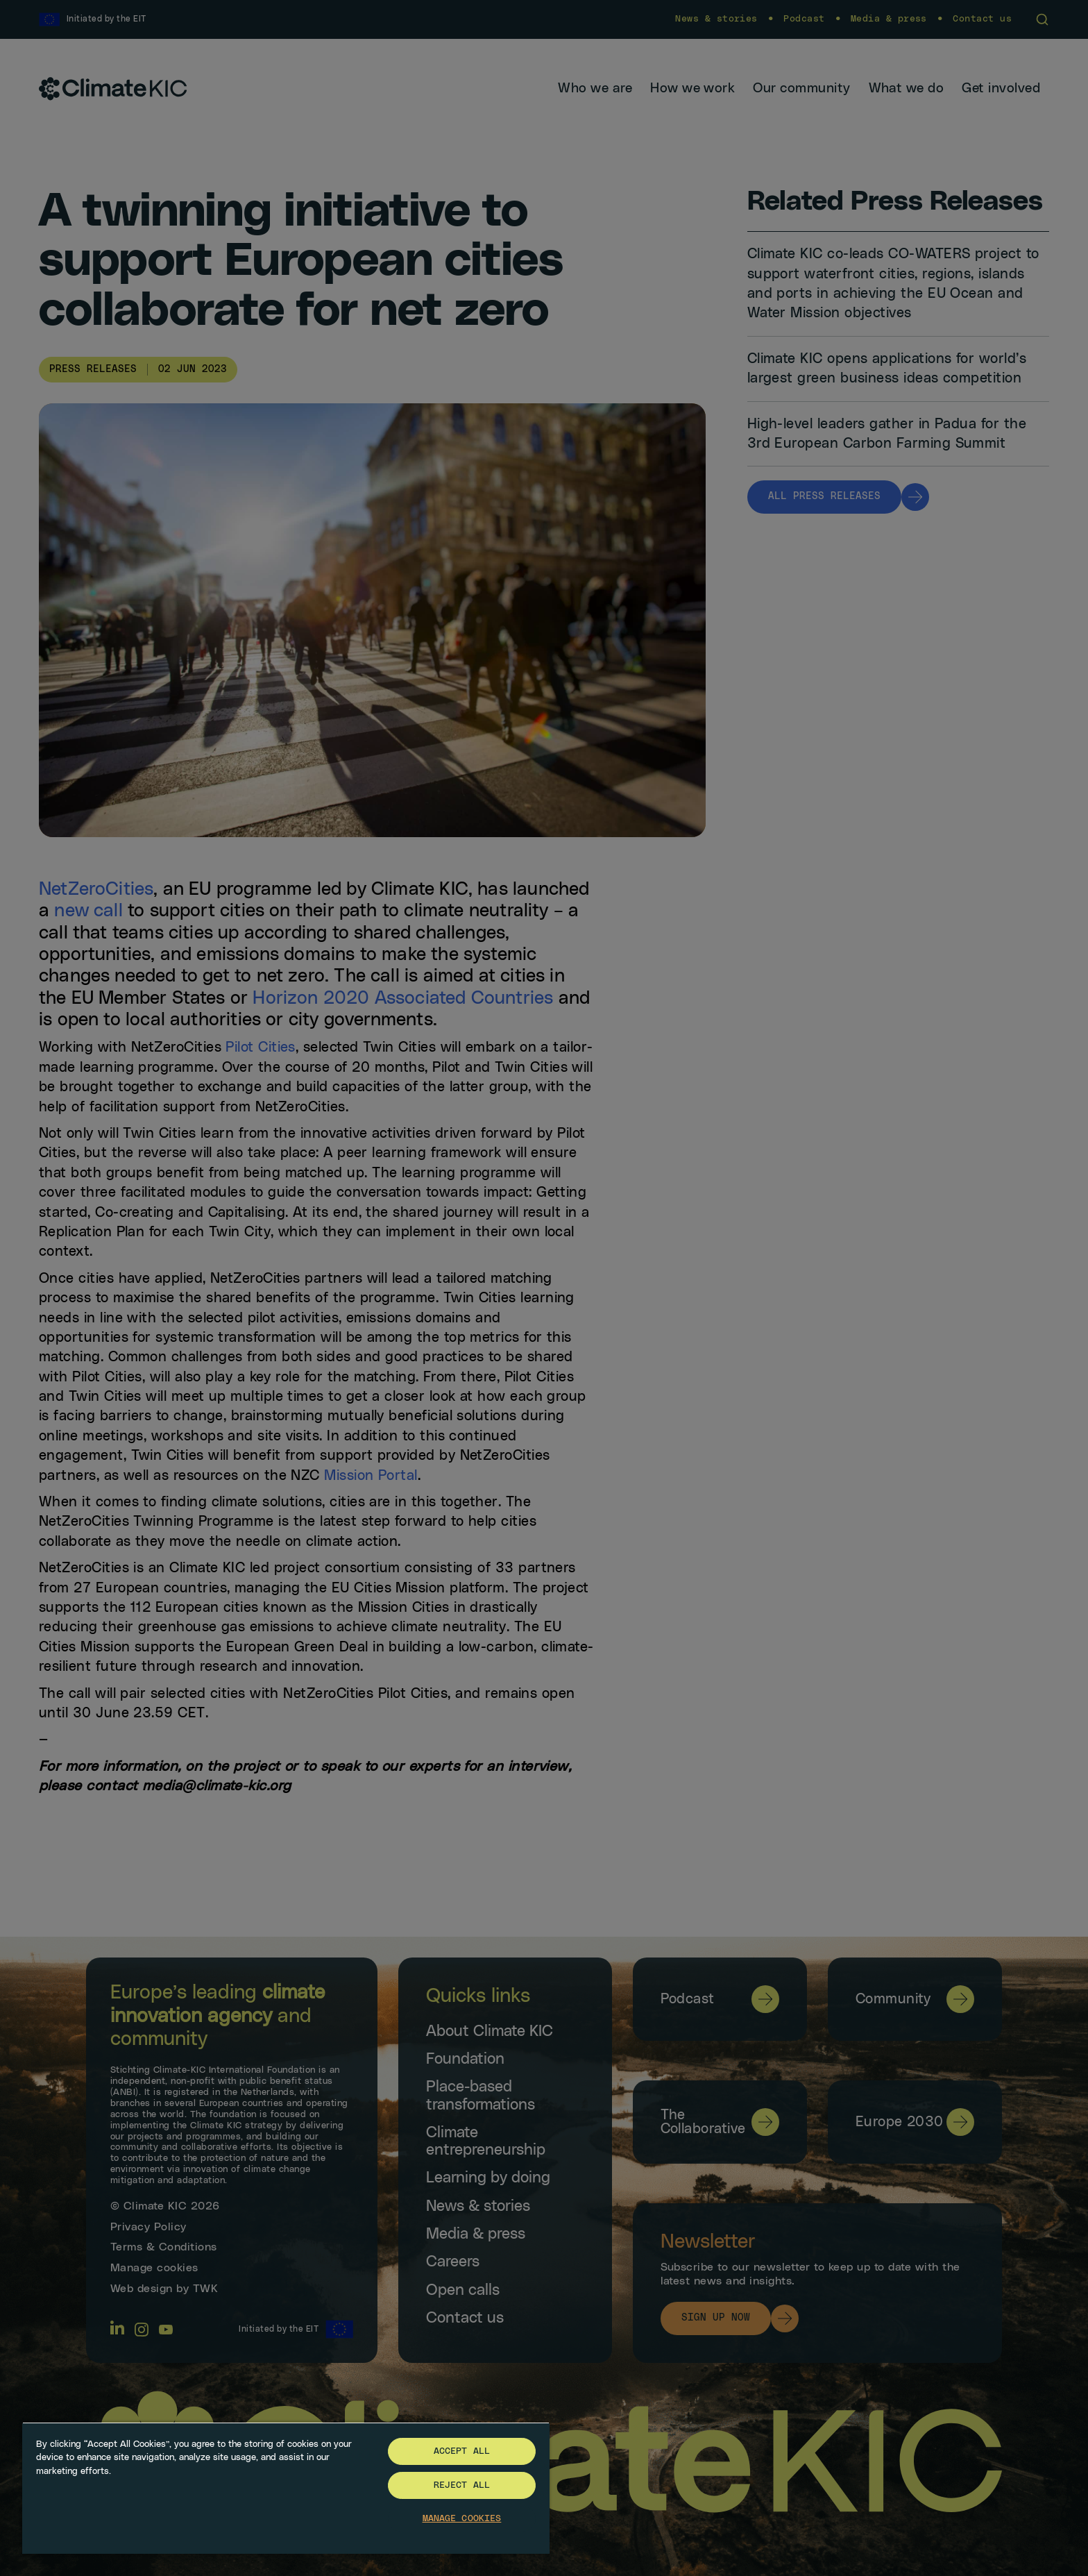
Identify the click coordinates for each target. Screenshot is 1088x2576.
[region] (286, 2488)
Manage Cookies (462, 2518)
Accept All (462, 2451)
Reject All (462, 2485)
